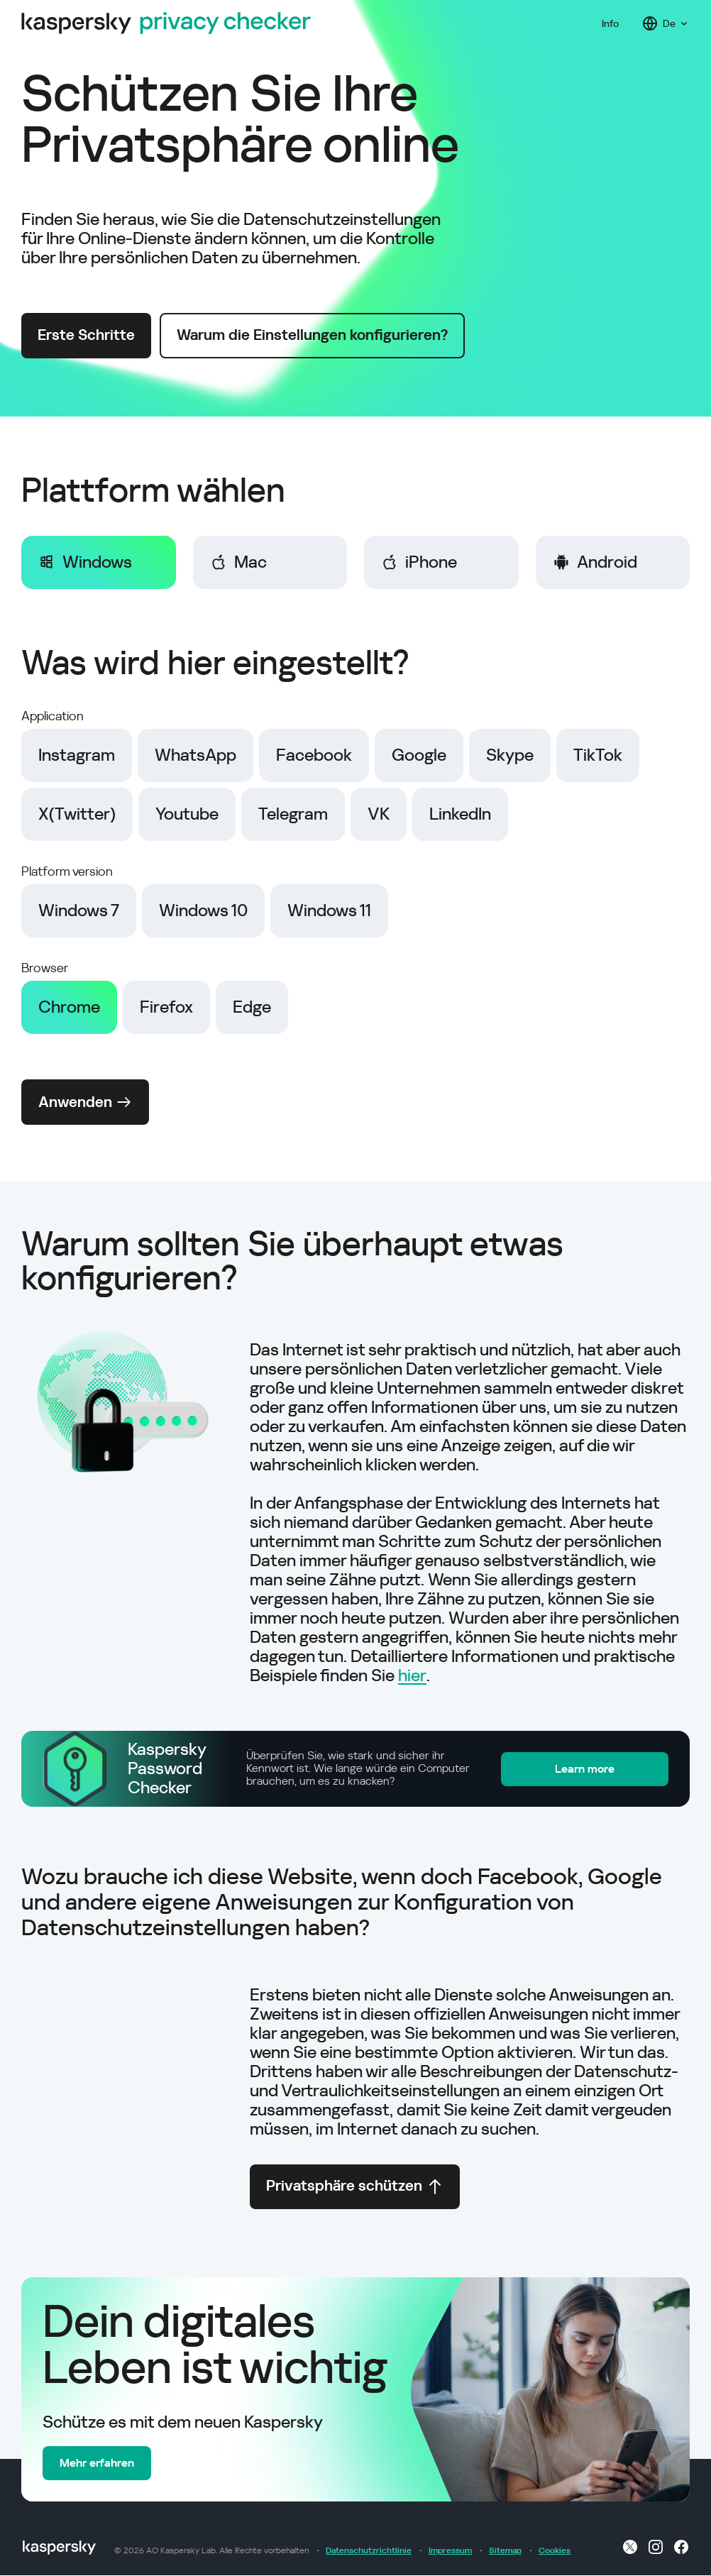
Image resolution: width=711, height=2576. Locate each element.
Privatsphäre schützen (355, 2187)
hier (412, 1675)
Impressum (450, 2551)
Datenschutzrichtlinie (369, 2551)
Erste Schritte (87, 335)
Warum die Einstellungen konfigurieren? (313, 335)
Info (610, 23)
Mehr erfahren (97, 2463)
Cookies (555, 2551)
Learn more (597, 1768)
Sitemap (505, 2551)
